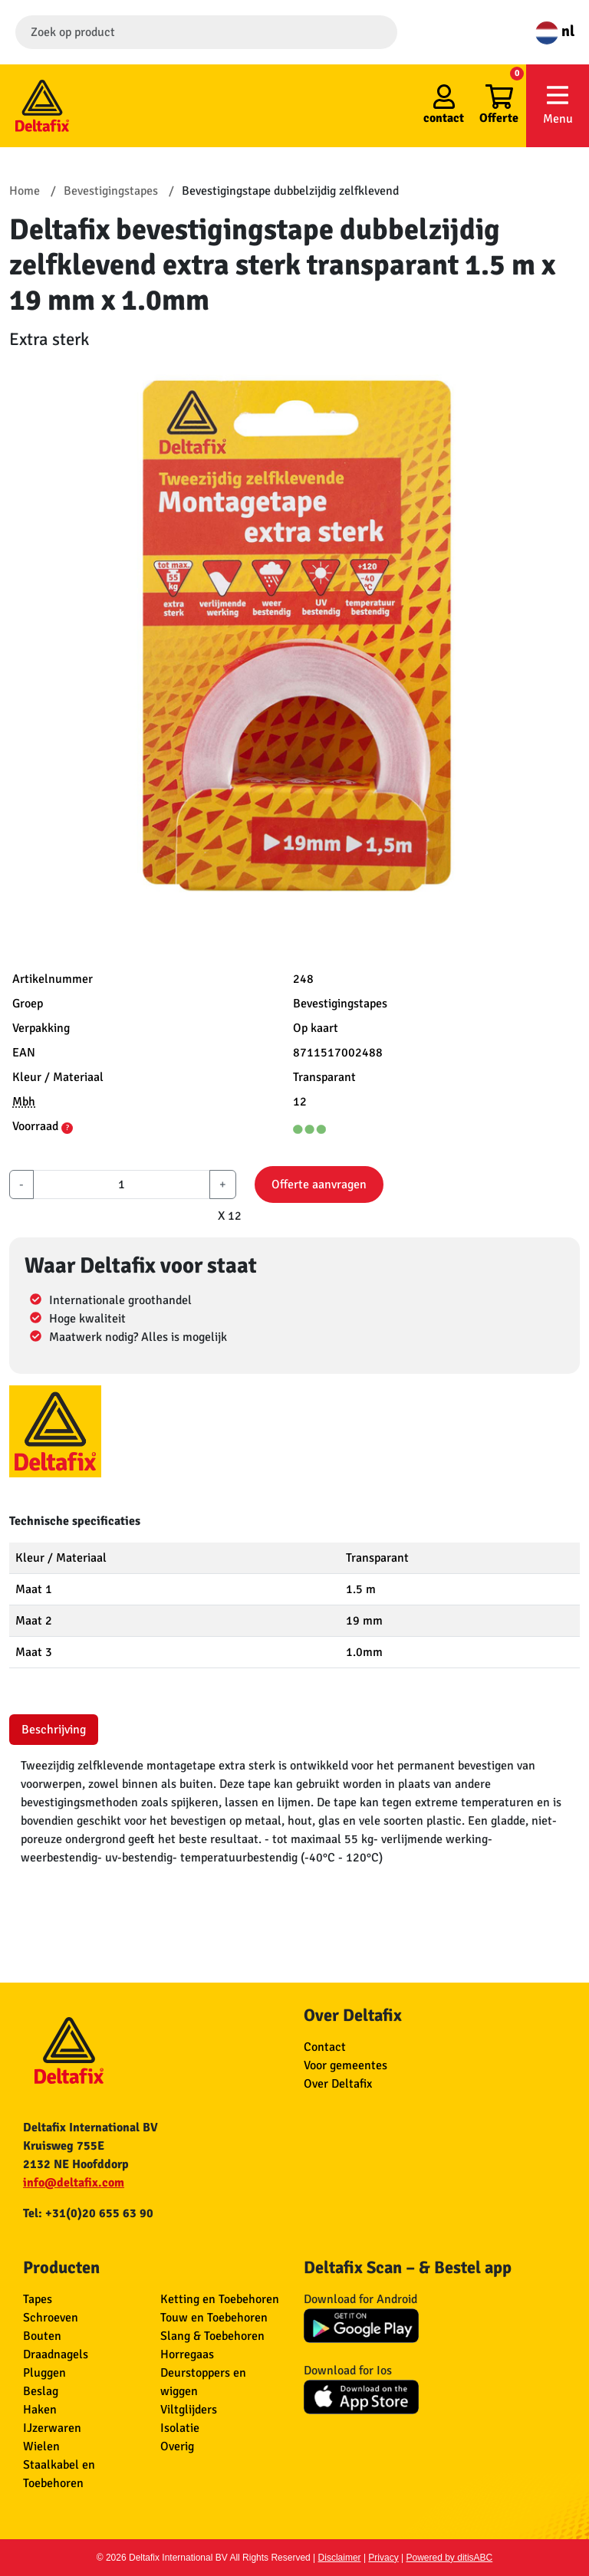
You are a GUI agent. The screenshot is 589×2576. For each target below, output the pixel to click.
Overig (177, 2446)
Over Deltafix (338, 2083)
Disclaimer (339, 2557)
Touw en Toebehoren (214, 2317)
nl (554, 31)
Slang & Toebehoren (212, 2336)
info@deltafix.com (73, 2182)
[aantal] (121, 1184)
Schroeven (50, 2317)
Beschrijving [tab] (53, 1729)
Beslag (40, 2391)
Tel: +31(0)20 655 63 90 (88, 2213)
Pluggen (44, 2372)
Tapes (37, 2299)
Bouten (42, 2336)
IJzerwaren (52, 2428)
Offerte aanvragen (319, 1184)
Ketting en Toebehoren (219, 2299)
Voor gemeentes (345, 2065)
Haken (40, 2409)
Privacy (383, 2557)
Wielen (41, 2446)
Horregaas (187, 2354)
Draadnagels (55, 2354)
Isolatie (179, 2428)
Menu (557, 105)
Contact (325, 2047)
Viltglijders (188, 2409)
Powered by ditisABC (449, 2557)
